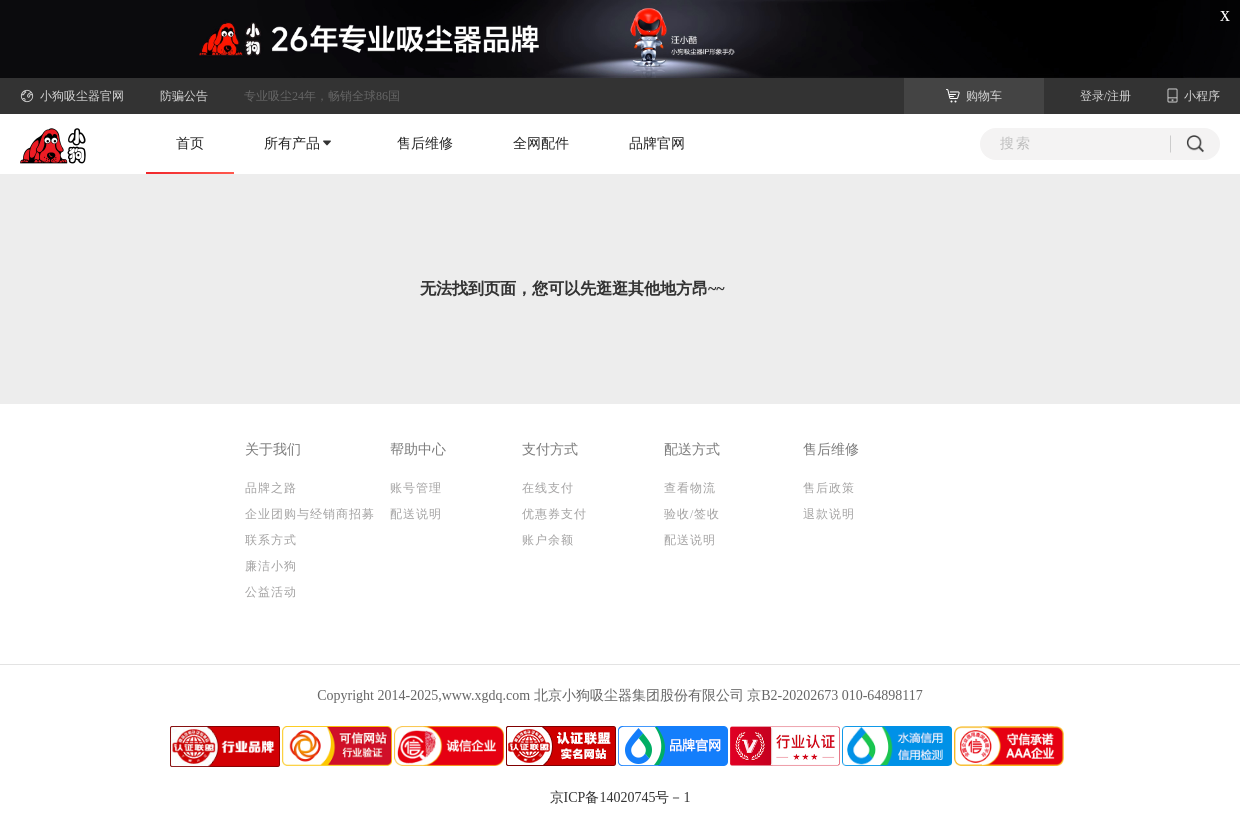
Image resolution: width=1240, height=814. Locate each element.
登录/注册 (1105, 96)
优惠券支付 (554, 514)
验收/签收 (692, 514)
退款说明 (829, 514)
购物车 (974, 96)
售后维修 (425, 143)
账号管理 (416, 488)
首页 (190, 143)
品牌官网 (657, 143)
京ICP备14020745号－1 (620, 797)
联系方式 (271, 540)
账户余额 (548, 540)
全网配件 (541, 143)
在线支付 (548, 488)
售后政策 (829, 488)
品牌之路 (271, 488)
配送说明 (416, 514)
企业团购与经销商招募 (310, 514)
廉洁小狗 (271, 566)
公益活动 (271, 592)
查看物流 (690, 488)
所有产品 (297, 143)
